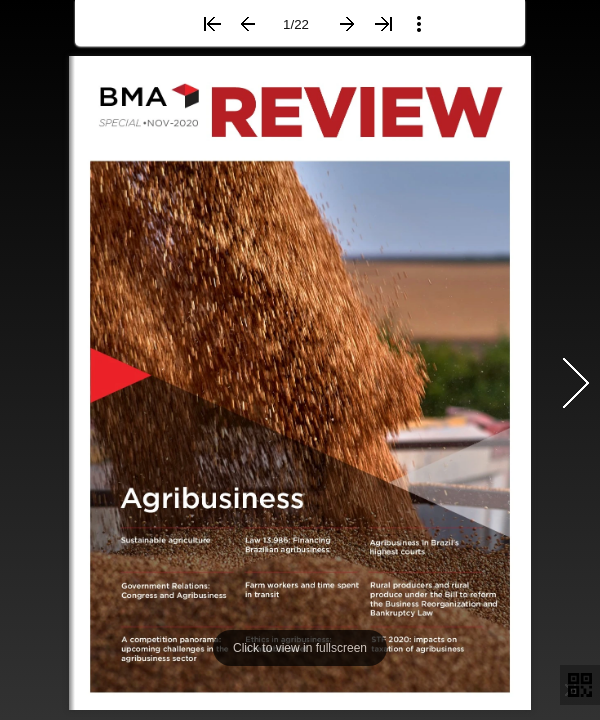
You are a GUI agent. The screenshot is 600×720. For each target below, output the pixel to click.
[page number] (296, 24)
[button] (212, 24)
